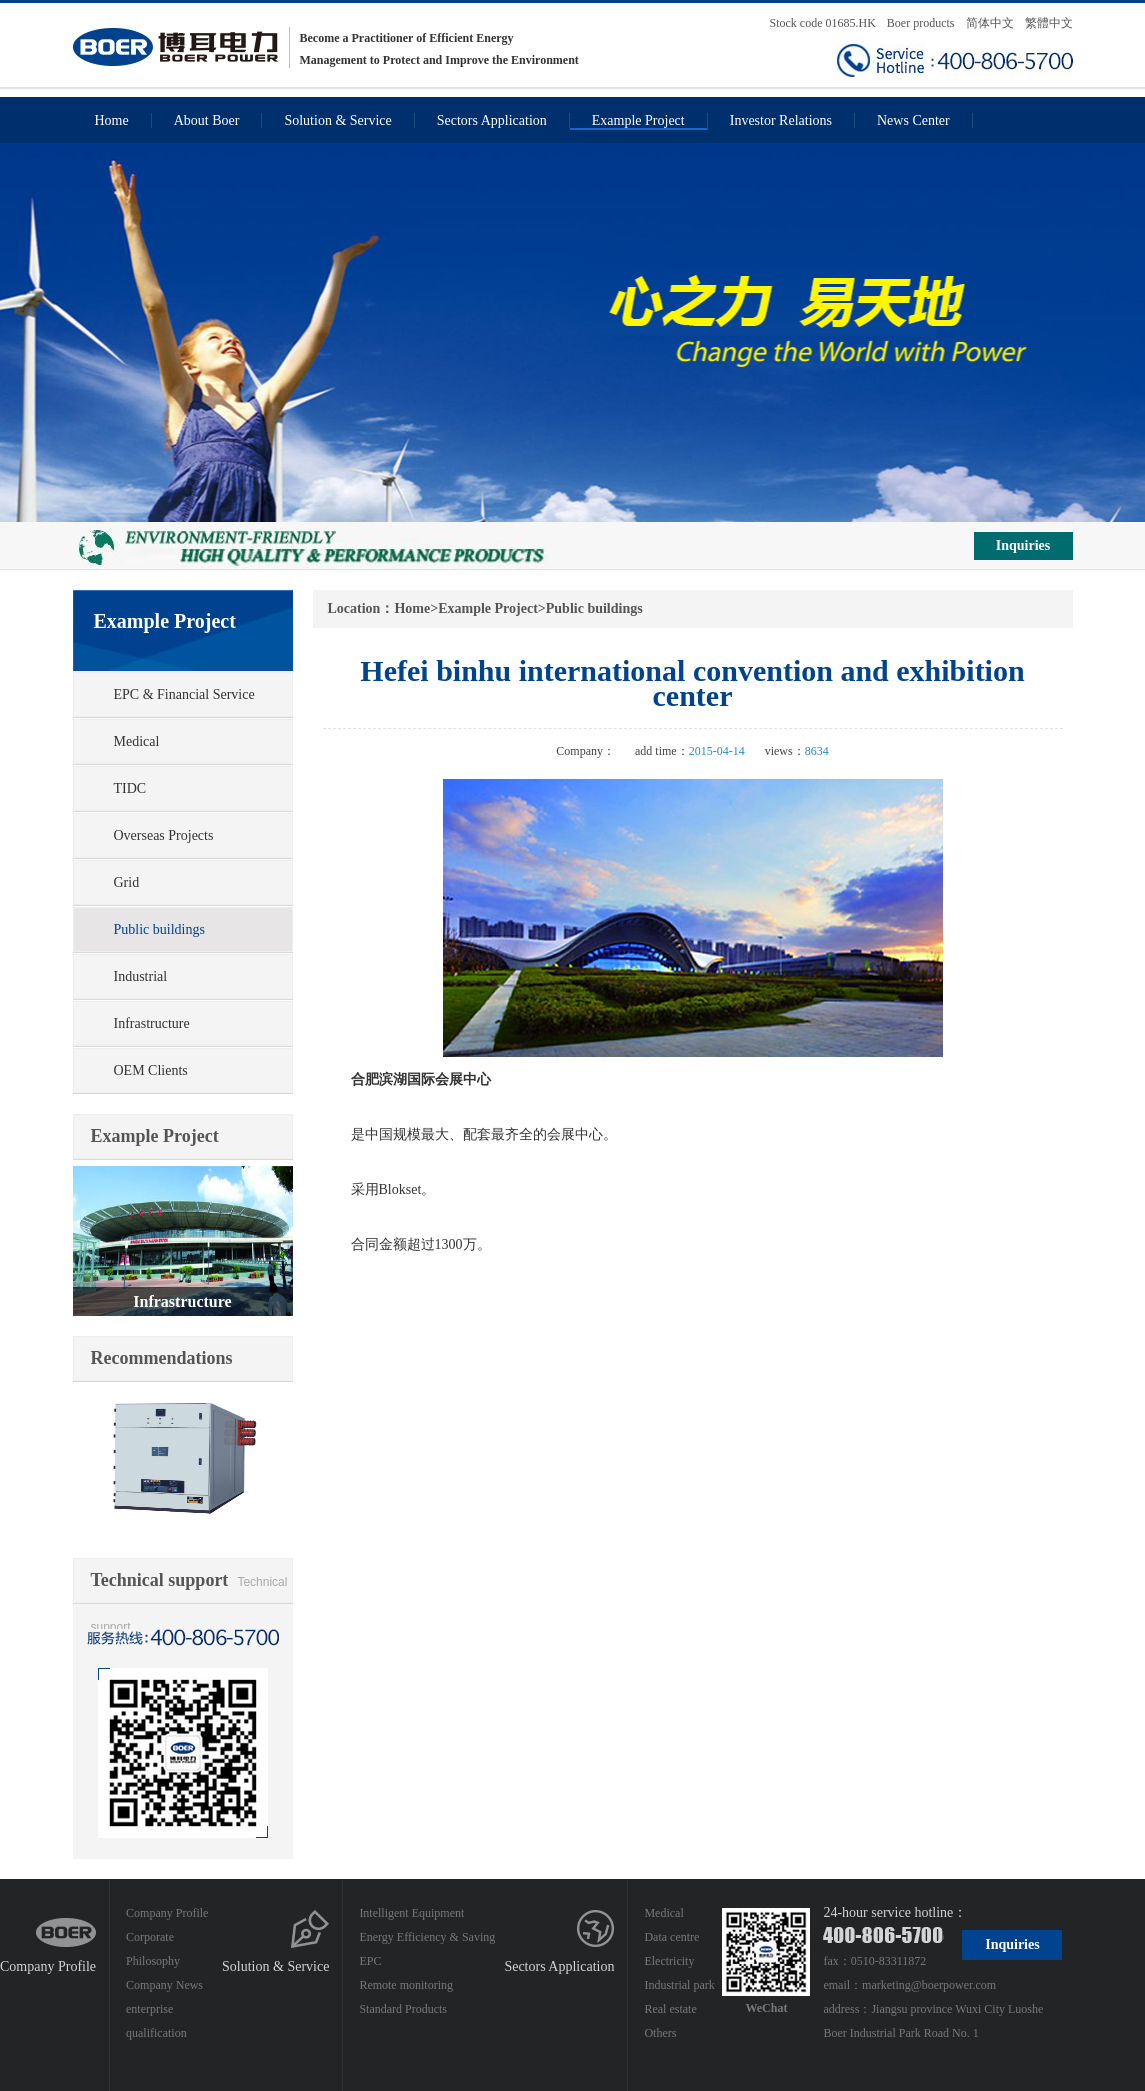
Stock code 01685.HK (823, 23)
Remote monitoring (406, 1985)
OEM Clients (151, 1070)
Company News (164, 1985)
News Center (913, 120)
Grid (127, 882)
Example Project (638, 120)
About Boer (207, 120)
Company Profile (48, 1966)
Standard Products (403, 2009)
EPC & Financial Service (184, 694)
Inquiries (1023, 545)
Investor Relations (781, 120)
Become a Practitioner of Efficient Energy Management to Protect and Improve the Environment (326, 47)
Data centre (671, 1937)
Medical (137, 741)
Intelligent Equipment (411, 1913)
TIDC (130, 788)
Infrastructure (152, 1023)
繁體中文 (1049, 23)
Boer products (922, 23)
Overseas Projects (164, 835)
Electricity (669, 1961)
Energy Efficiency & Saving (427, 1937)
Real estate (670, 2009)
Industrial (141, 976)
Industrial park (679, 1985)
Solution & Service (337, 120)
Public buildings (159, 929)
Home (112, 120)
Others (660, 2033)
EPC (370, 1961)
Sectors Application (492, 120)
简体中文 (990, 23)
